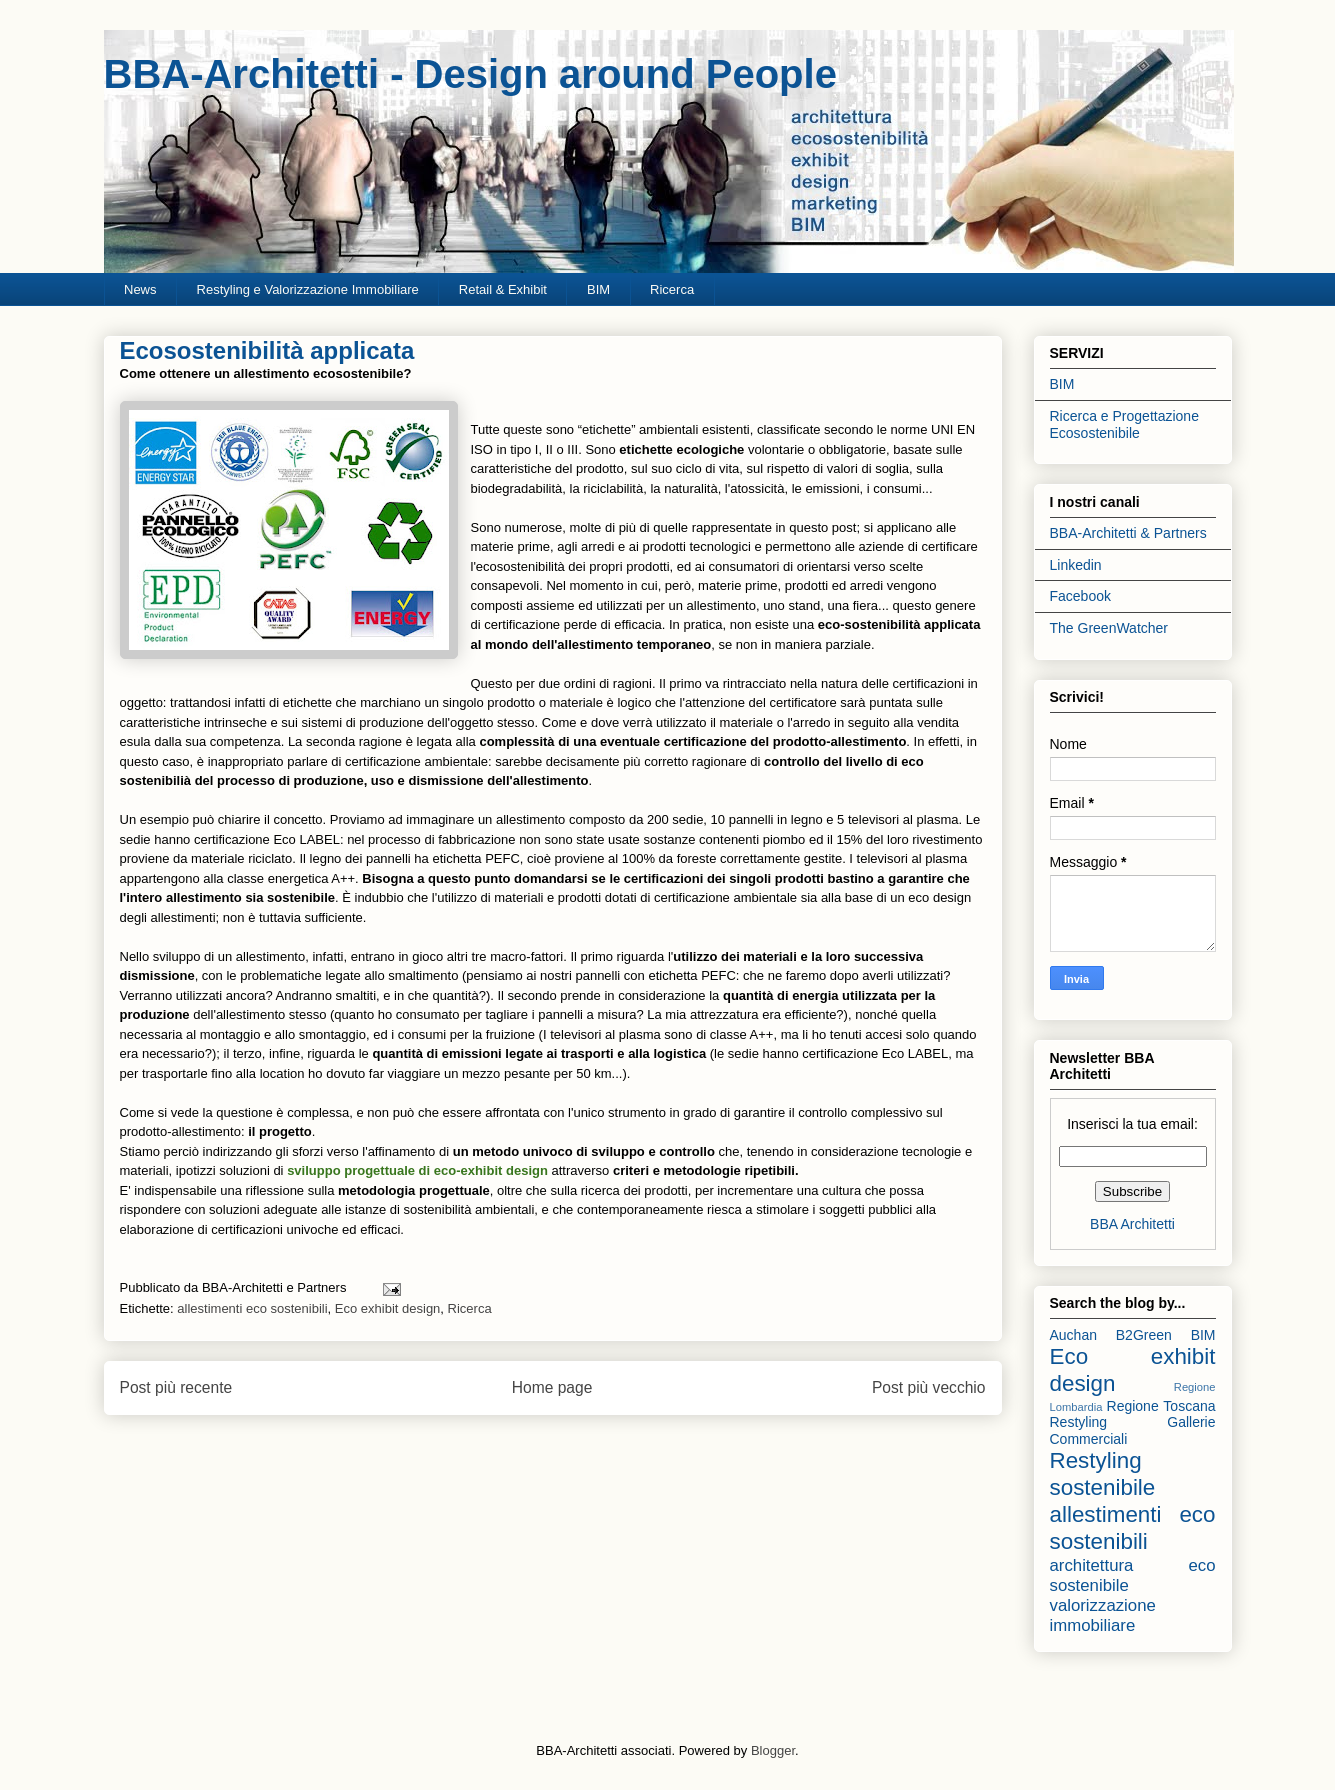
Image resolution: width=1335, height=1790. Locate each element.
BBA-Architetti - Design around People (470, 74)
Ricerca (672, 289)
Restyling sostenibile (1103, 1474)
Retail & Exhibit (503, 289)
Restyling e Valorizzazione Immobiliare (308, 289)
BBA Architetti (1132, 1224)
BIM (598, 289)
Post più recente (176, 1387)
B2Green (1144, 1335)
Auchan (1073, 1335)
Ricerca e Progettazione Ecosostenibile (1124, 424)
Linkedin (1076, 565)
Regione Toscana (1161, 1406)
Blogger (773, 1750)
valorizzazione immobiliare (1103, 1615)
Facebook (1080, 596)
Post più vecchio (929, 1387)
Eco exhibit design (388, 1308)
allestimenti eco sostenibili (252, 1308)
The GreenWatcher (1109, 628)
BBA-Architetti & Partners (1128, 533)
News (140, 289)
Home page (552, 1387)
